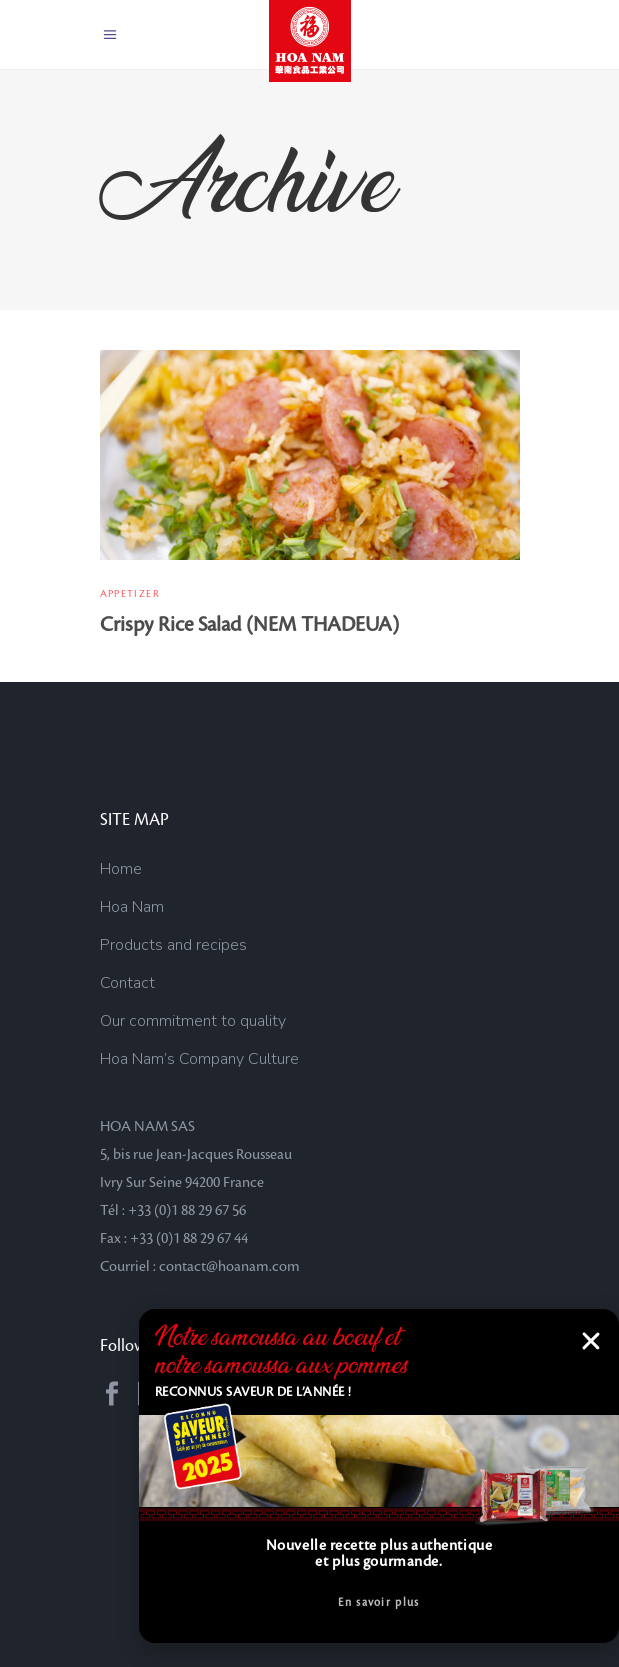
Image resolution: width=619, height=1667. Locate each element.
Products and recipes (173, 945)
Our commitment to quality (193, 1021)
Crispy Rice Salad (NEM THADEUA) (249, 625)
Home (121, 869)
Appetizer (130, 593)
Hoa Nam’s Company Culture (199, 1059)
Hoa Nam (132, 907)
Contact (127, 983)
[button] (591, 1341)
